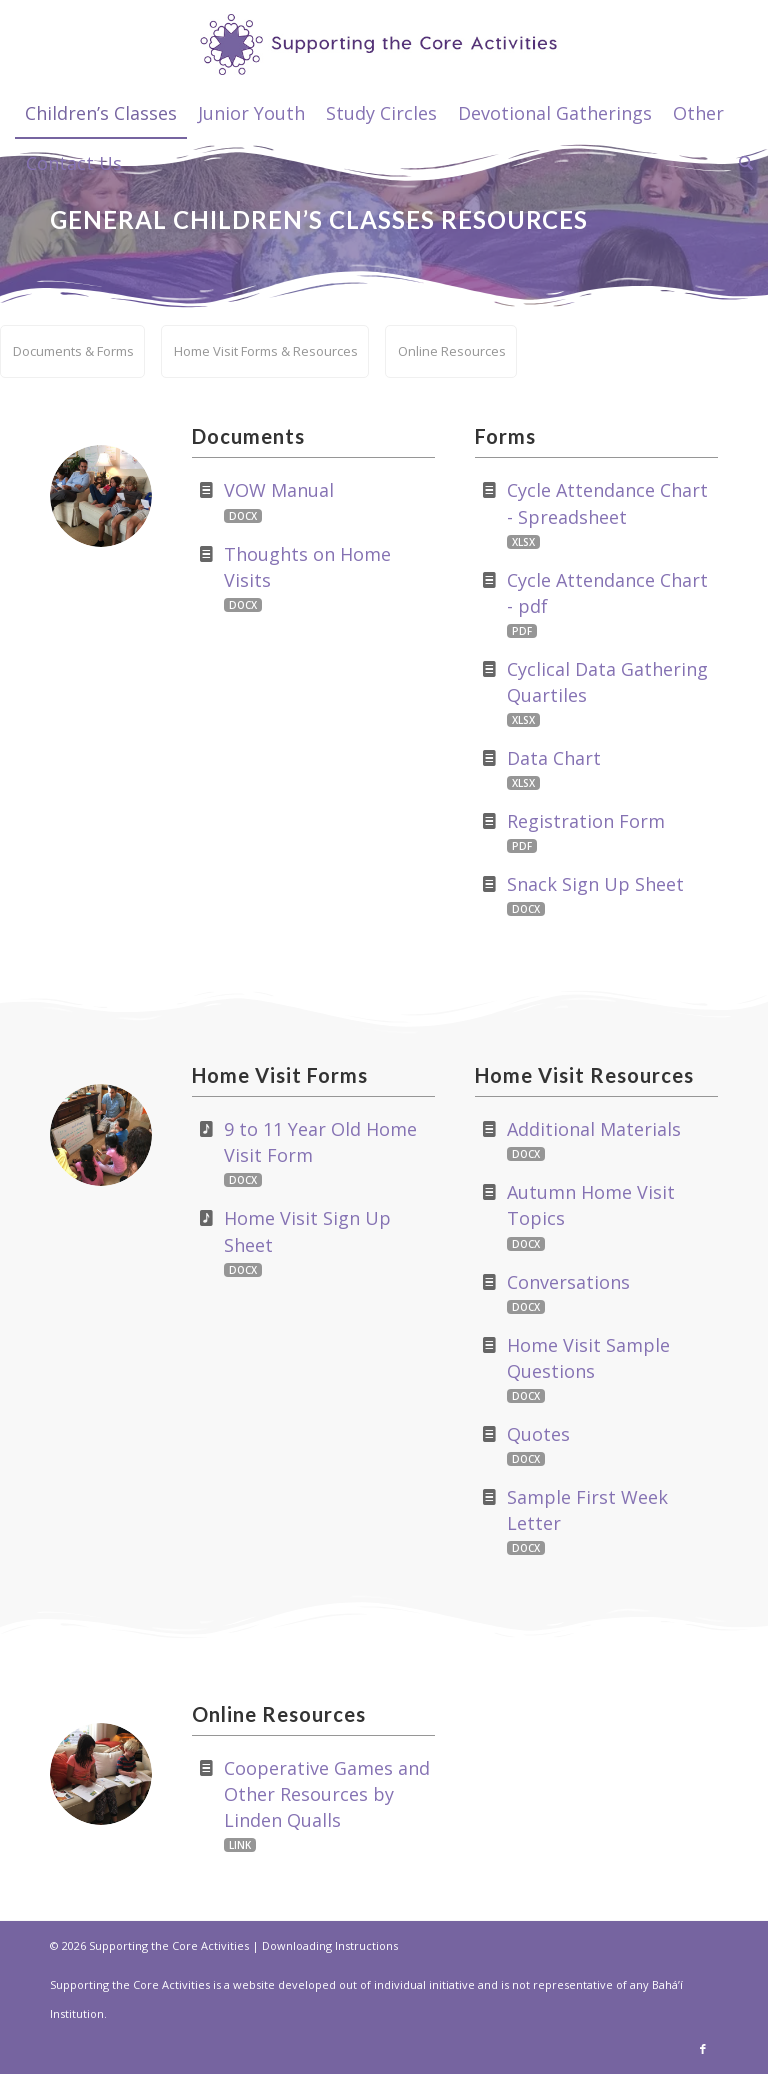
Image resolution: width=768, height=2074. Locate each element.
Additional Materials (594, 1129)
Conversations (568, 1282)
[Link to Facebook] (703, 2049)
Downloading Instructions (330, 1945)
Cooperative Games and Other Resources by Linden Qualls (327, 1794)
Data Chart (554, 758)
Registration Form (586, 821)
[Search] (741, 163)
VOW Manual (279, 490)
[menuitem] (101, 113)
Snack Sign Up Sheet (595, 884)
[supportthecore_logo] (384, 44)
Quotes (538, 1434)
